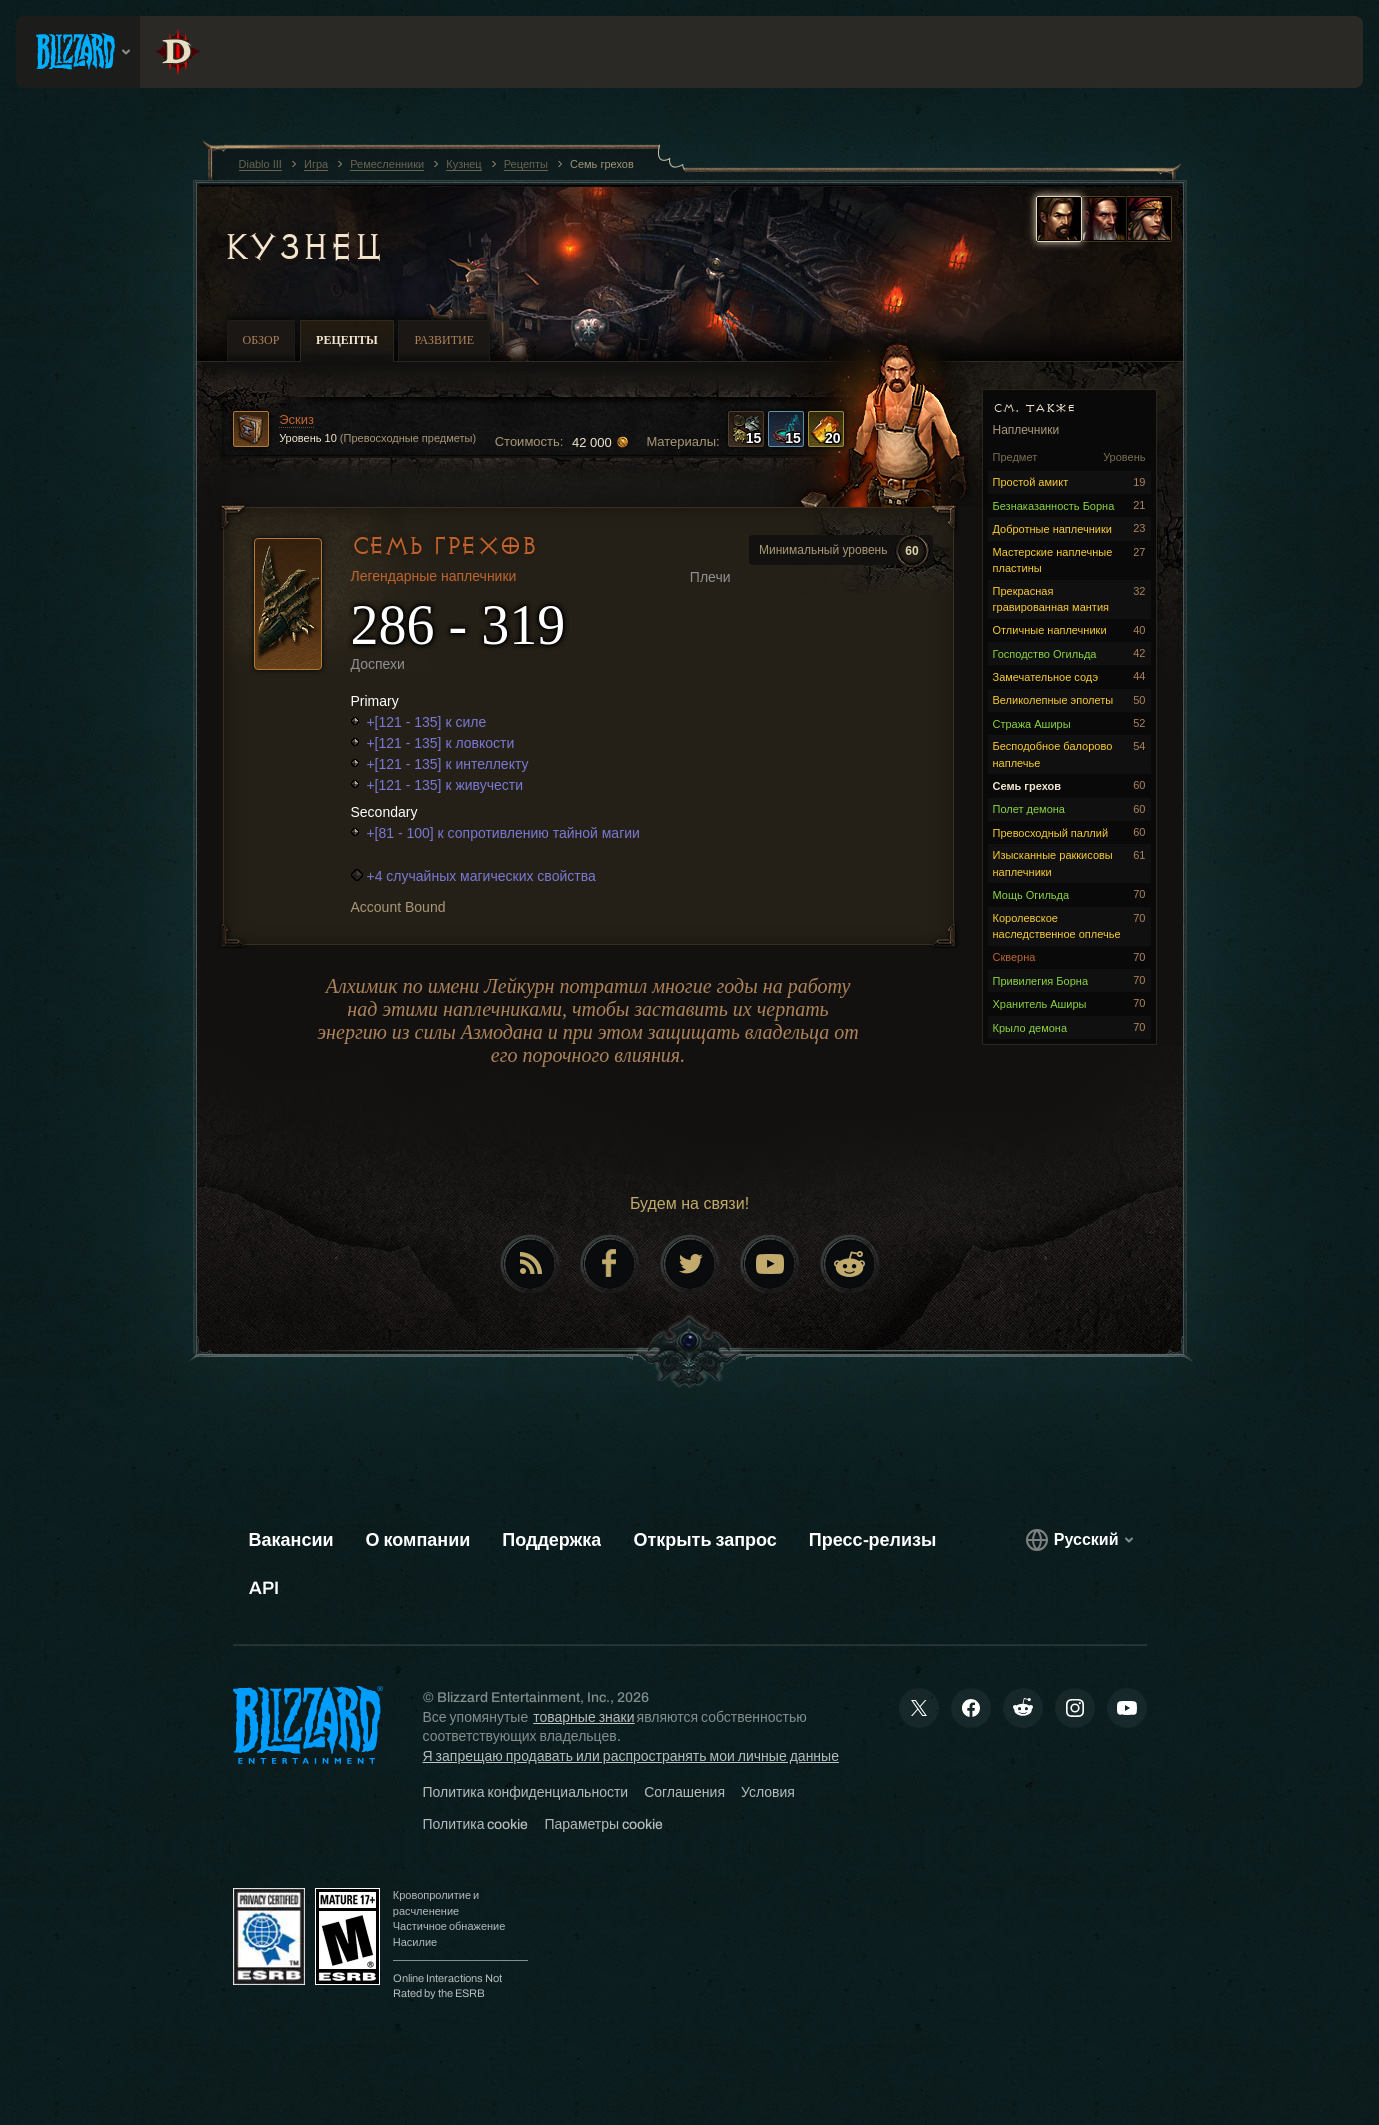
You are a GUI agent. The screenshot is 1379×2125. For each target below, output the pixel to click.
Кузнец (302, 247)
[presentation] (78, 52)
